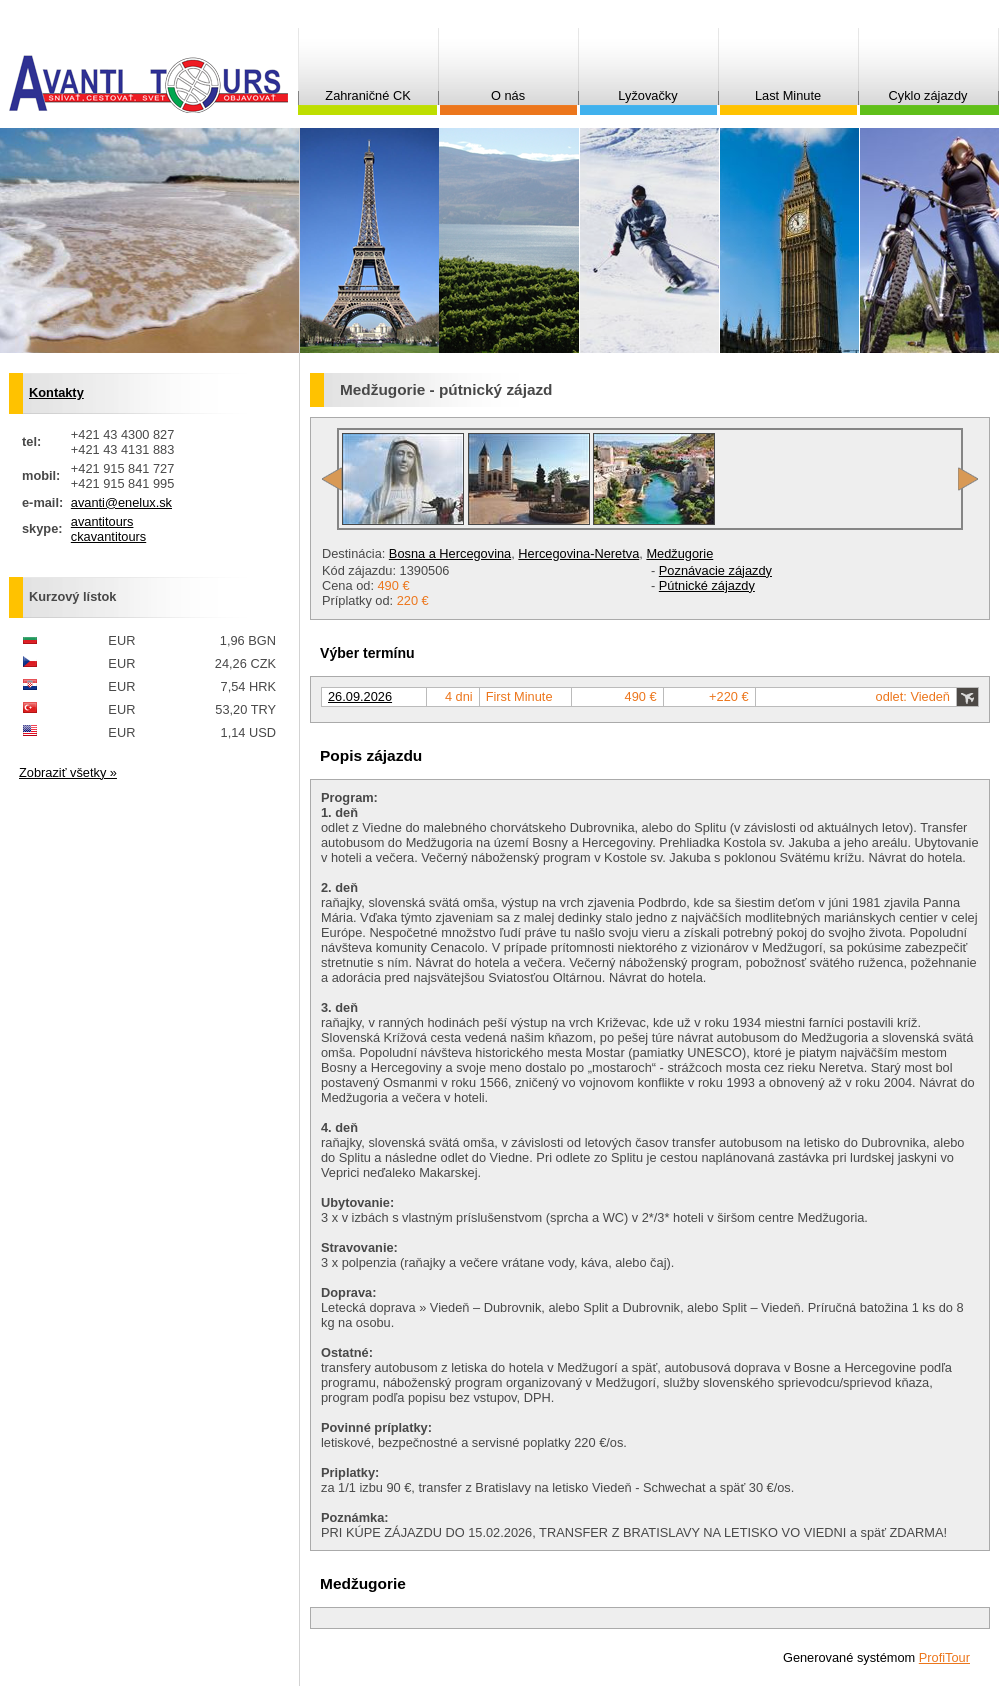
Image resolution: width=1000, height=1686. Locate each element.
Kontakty (56, 392)
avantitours (102, 521)
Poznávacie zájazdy (715, 570)
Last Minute (788, 95)
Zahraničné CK (367, 95)
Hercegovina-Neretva (578, 553)
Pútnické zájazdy (707, 585)
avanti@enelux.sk (121, 502)
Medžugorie (679, 553)
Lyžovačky (647, 95)
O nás (508, 95)
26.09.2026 (360, 696)
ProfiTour (944, 1657)
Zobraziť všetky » (68, 772)
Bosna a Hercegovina (450, 553)
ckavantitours (108, 536)
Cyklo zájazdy (928, 95)
